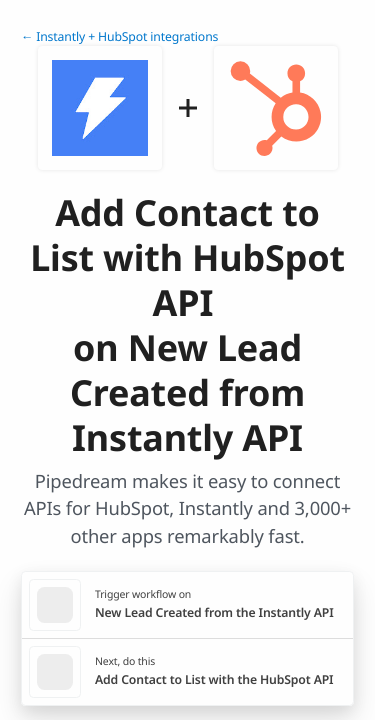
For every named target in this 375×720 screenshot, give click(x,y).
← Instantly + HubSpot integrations (119, 36)
